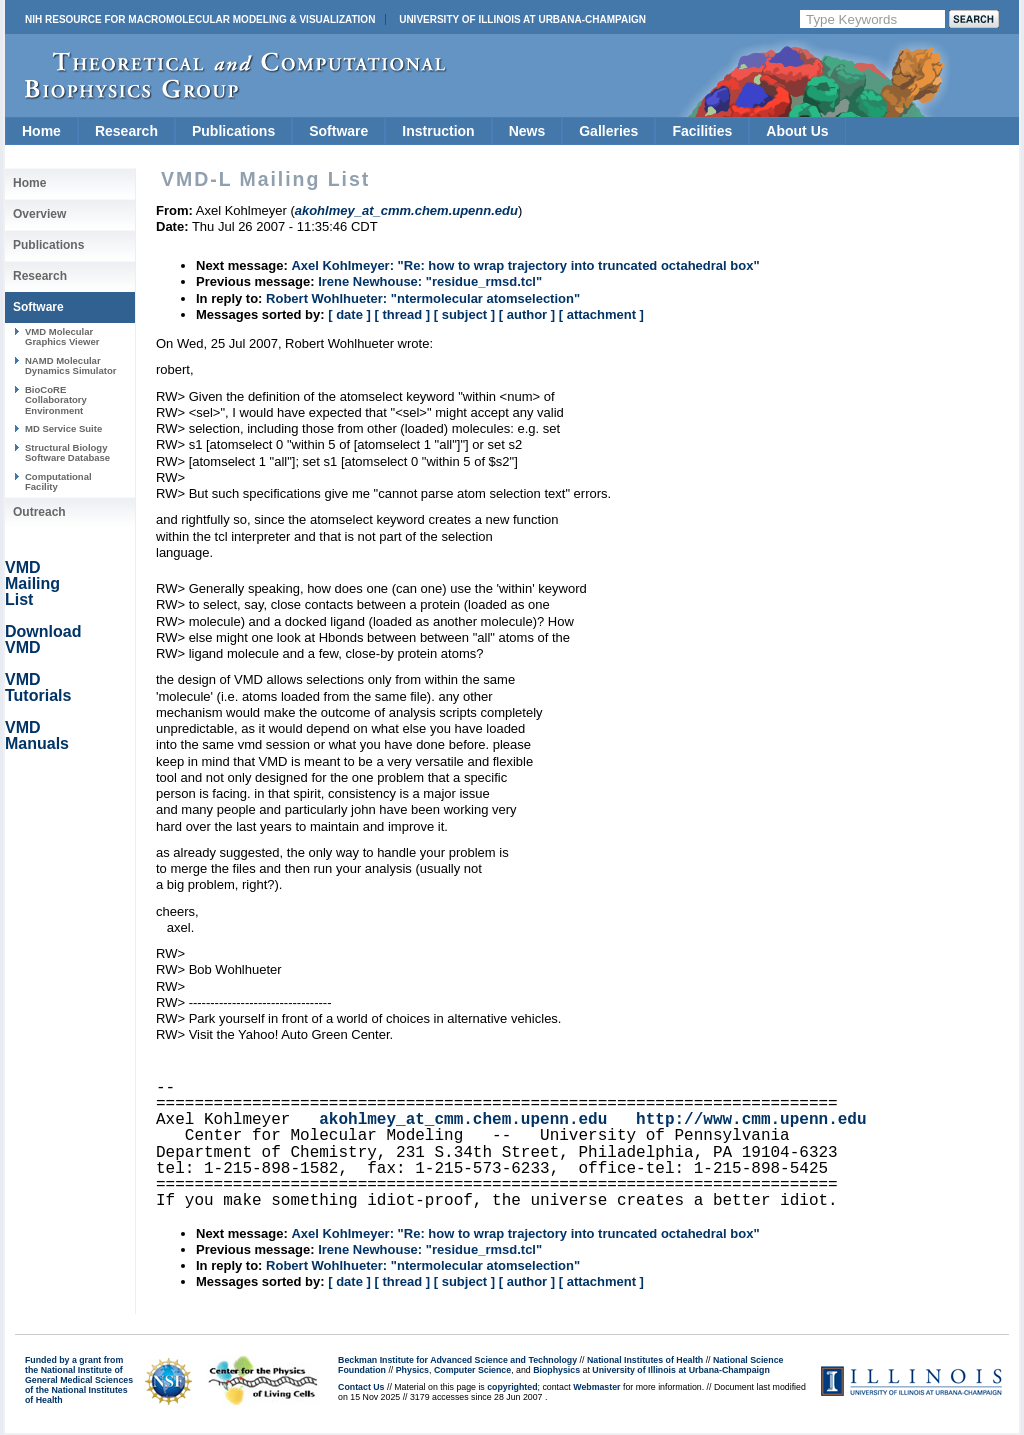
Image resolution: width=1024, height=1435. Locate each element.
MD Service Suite (63, 428)
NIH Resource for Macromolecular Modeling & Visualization (200, 19)
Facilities (702, 131)
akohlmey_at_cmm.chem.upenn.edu (463, 1120)
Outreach (39, 512)
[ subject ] (464, 314)
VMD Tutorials (38, 687)
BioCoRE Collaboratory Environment (56, 400)
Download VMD (43, 639)
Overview (39, 214)
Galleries (608, 131)
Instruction (438, 131)
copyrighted (512, 1387)
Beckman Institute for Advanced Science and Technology (457, 1360)
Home (41, 131)
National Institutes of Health (645, 1360)
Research (126, 131)
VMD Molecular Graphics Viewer (62, 336)
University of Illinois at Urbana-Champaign (522, 19)
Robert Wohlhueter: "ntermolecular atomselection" (423, 298)
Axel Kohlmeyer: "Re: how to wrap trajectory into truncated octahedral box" (525, 265)
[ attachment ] (601, 314)
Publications (233, 131)
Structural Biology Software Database (67, 452)
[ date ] (349, 314)
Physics (412, 1370)
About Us (797, 131)
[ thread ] (402, 314)
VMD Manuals (37, 735)
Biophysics (556, 1370)
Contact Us (361, 1387)
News (527, 131)
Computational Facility (58, 481)
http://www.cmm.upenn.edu (751, 1120)
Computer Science (472, 1370)
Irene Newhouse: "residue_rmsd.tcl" (430, 281)
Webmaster (596, 1387)
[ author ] (527, 314)
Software (338, 131)
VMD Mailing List (32, 583)
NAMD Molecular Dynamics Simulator (71, 365)
